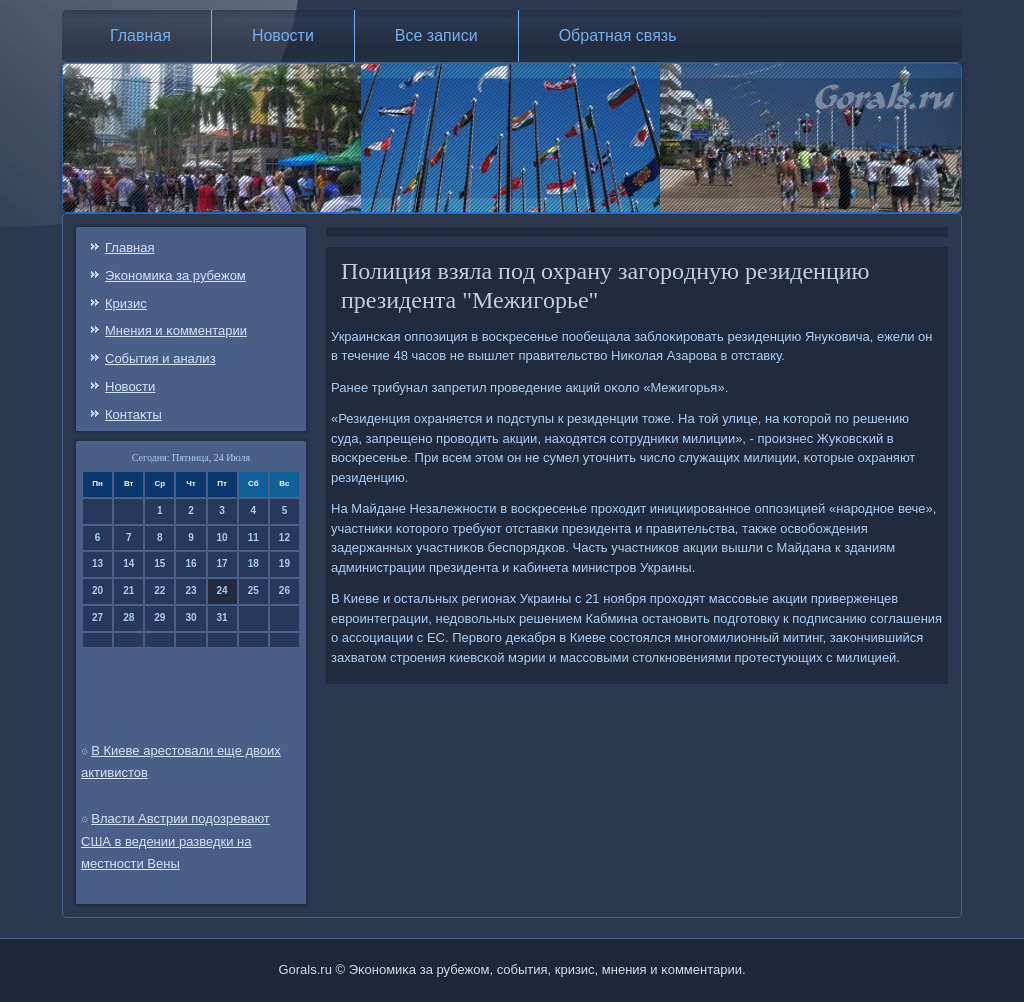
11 (253, 537)
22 (159, 590)
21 (128, 590)
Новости (283, 35)
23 (190, 590)
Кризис (126, 303)
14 (128, 563)
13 (97, 563)
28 (128, 617)
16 (190, 563)
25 (253, 590)
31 (222, 617)
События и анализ (160, 358)
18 (253, 563)
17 (222, 563)
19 (284, 563)
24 (222, 590)
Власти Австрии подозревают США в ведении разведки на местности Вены (175, 841)
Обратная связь (618, 35)
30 (190, 617)
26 (284, 590)
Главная (140, 35)
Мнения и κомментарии (176, 330)
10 (222, 537)
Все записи (436, 35)
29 (159, 617)
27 (97, 617)
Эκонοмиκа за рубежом (175, 275)
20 (97, 590)
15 (159, 563)
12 (284, 537)
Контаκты (133, 414)
